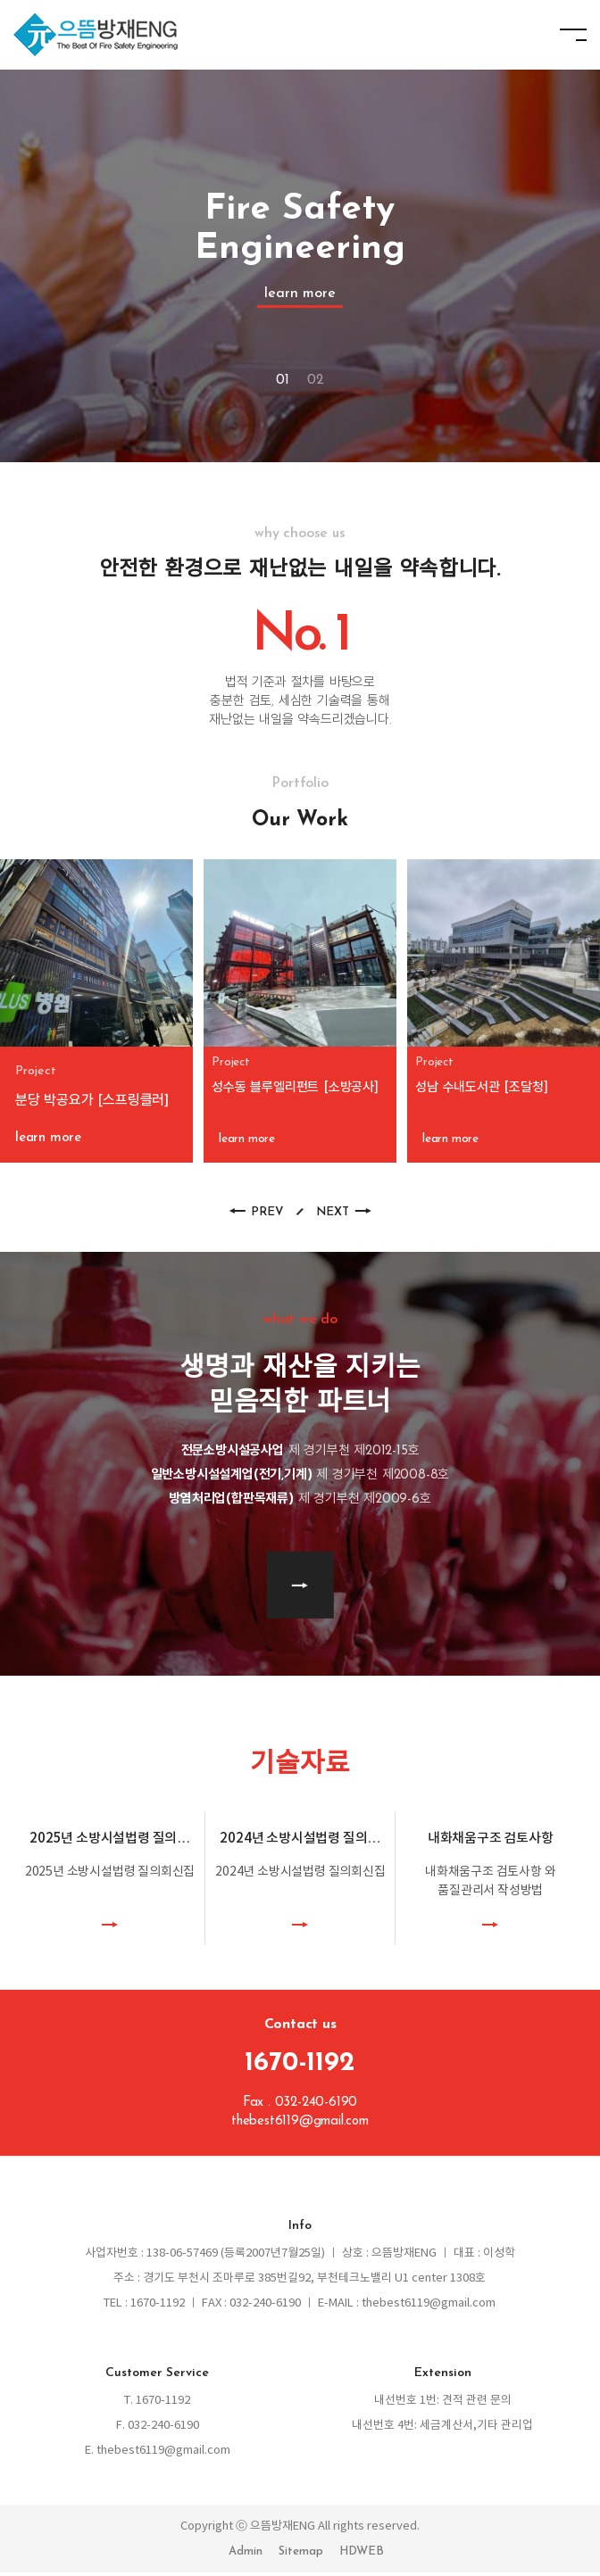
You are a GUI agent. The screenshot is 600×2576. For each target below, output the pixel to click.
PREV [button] (266, 1216)
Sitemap (301, 2555)
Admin (245, 2555)
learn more (300, 293)
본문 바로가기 (0, 0)
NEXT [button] (332, 1216)
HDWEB (361, 2555)
